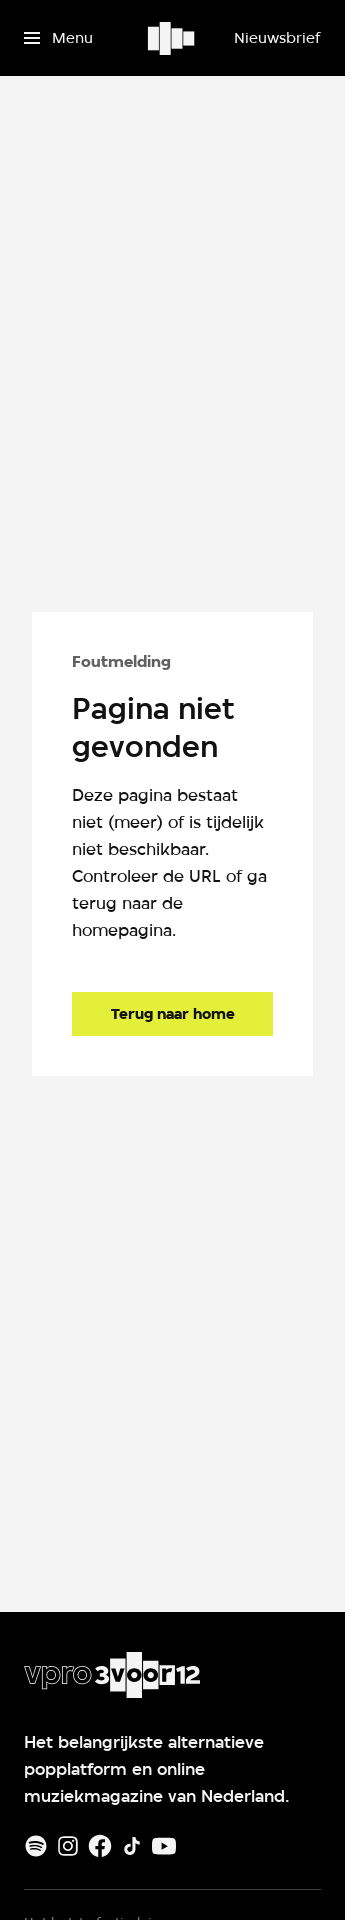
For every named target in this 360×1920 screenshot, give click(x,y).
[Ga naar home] (172, 38)
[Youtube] (164, 1846)
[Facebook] (100, 1846)
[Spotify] (36, 1846)
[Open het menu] (58, 38)
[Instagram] (68, 1846)
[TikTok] (132, 1846)
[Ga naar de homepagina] (172, 1014)
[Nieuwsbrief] (277, 38)
